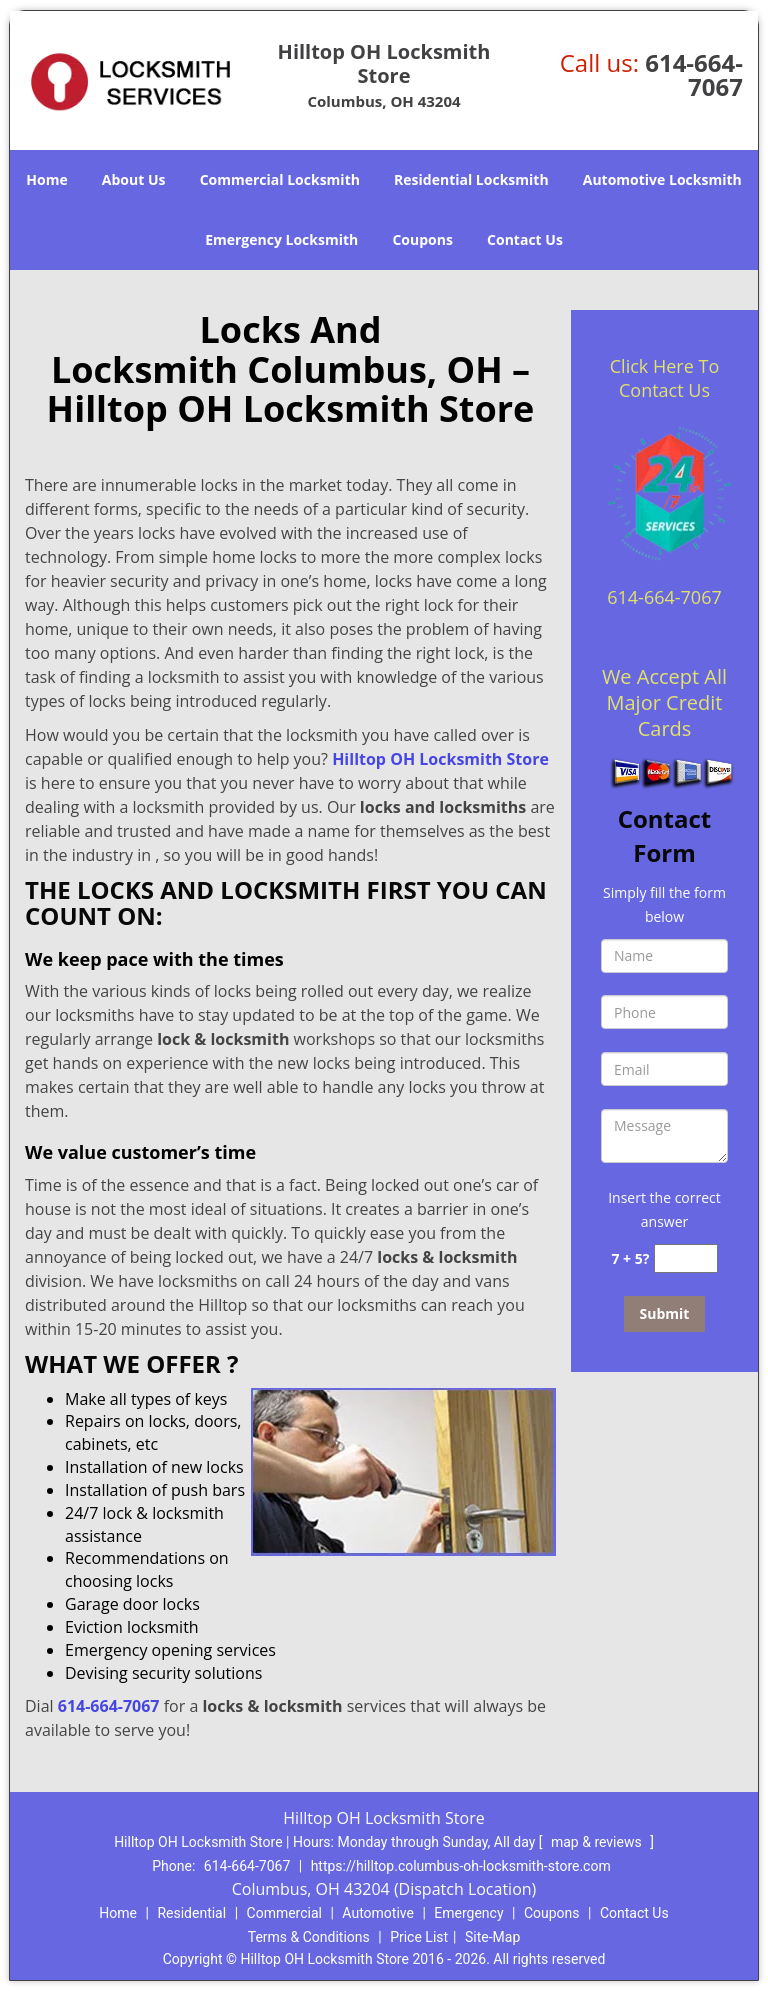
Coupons (422, 239)
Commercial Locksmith (280, 179)
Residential (191, 1913)
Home (46, 179)
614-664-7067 (694, 74)
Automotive (378, 1913)
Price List (419, 1937)
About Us (134, 179)
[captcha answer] (686, 1258)
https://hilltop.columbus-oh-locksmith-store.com (461, 1866)
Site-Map (492, 1937)
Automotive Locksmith (662, 179)
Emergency (468, 1913)
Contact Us (525, 239)
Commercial (284, 1913)
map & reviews (598, 1842)
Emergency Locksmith (281, 239)
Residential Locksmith (471, 179)
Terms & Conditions (309, 1937)
